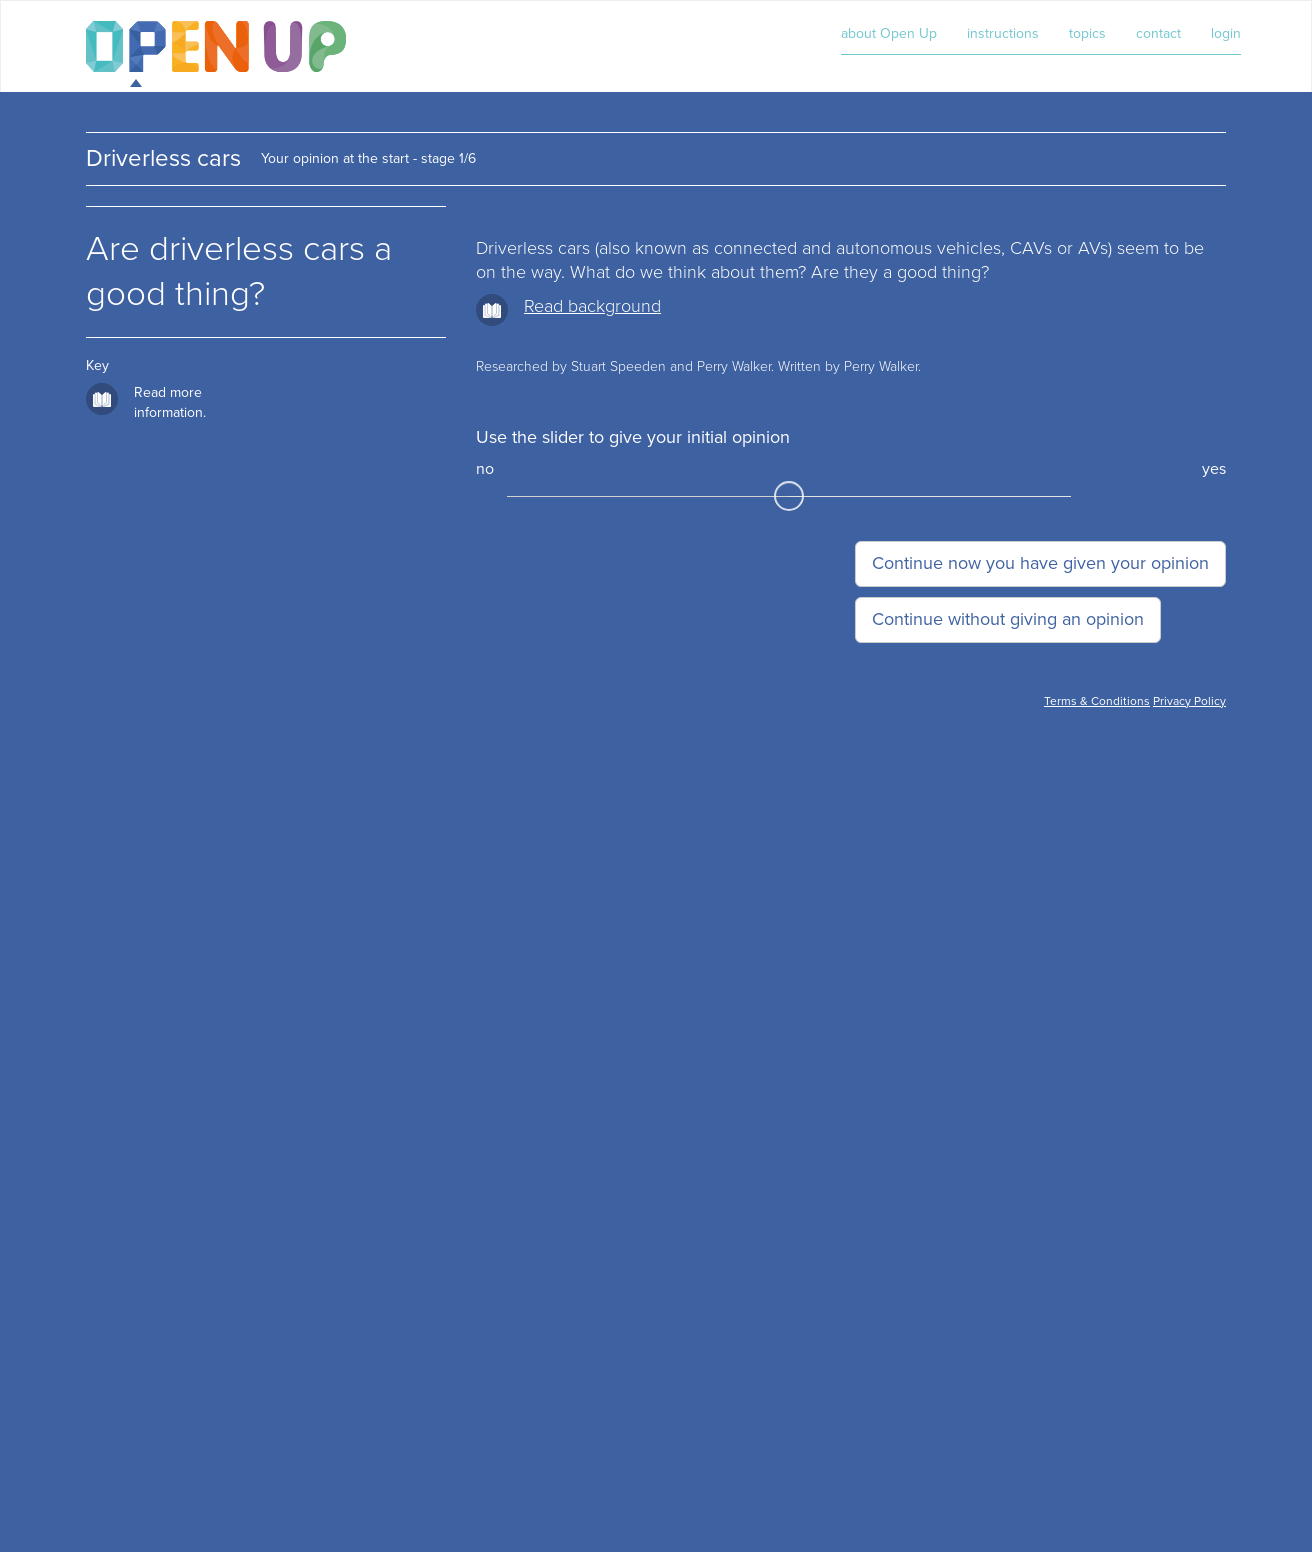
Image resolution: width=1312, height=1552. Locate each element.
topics (1087, 33)
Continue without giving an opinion (1008, 619)
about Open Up (889, 33)
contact (1158, 33)
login (1226, 33)
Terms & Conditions (1097, 701)
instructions (1003, 33)
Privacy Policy (1189, 701)
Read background (592, 306)
